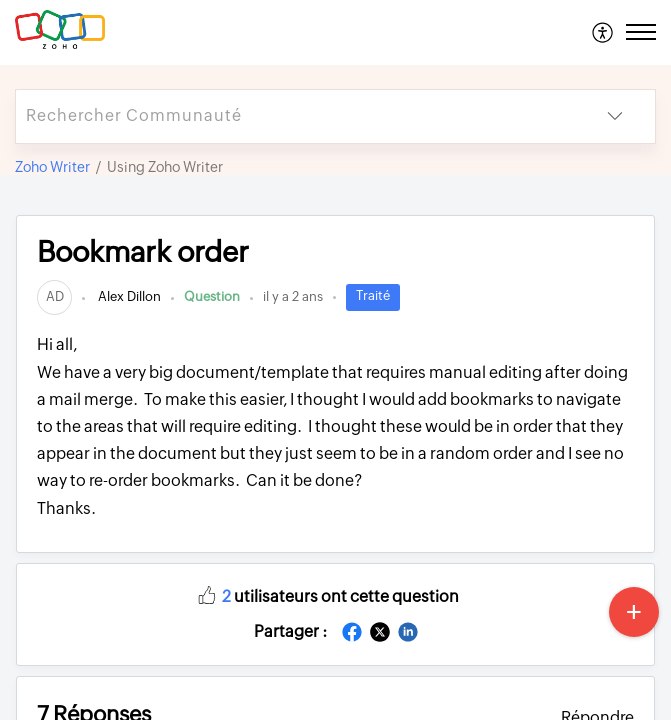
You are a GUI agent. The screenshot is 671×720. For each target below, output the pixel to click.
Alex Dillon (128, 296)
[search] (295, 116)
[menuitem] (603, 32)
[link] (54, 296)
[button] (603, 32)
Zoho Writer (52, 167)
